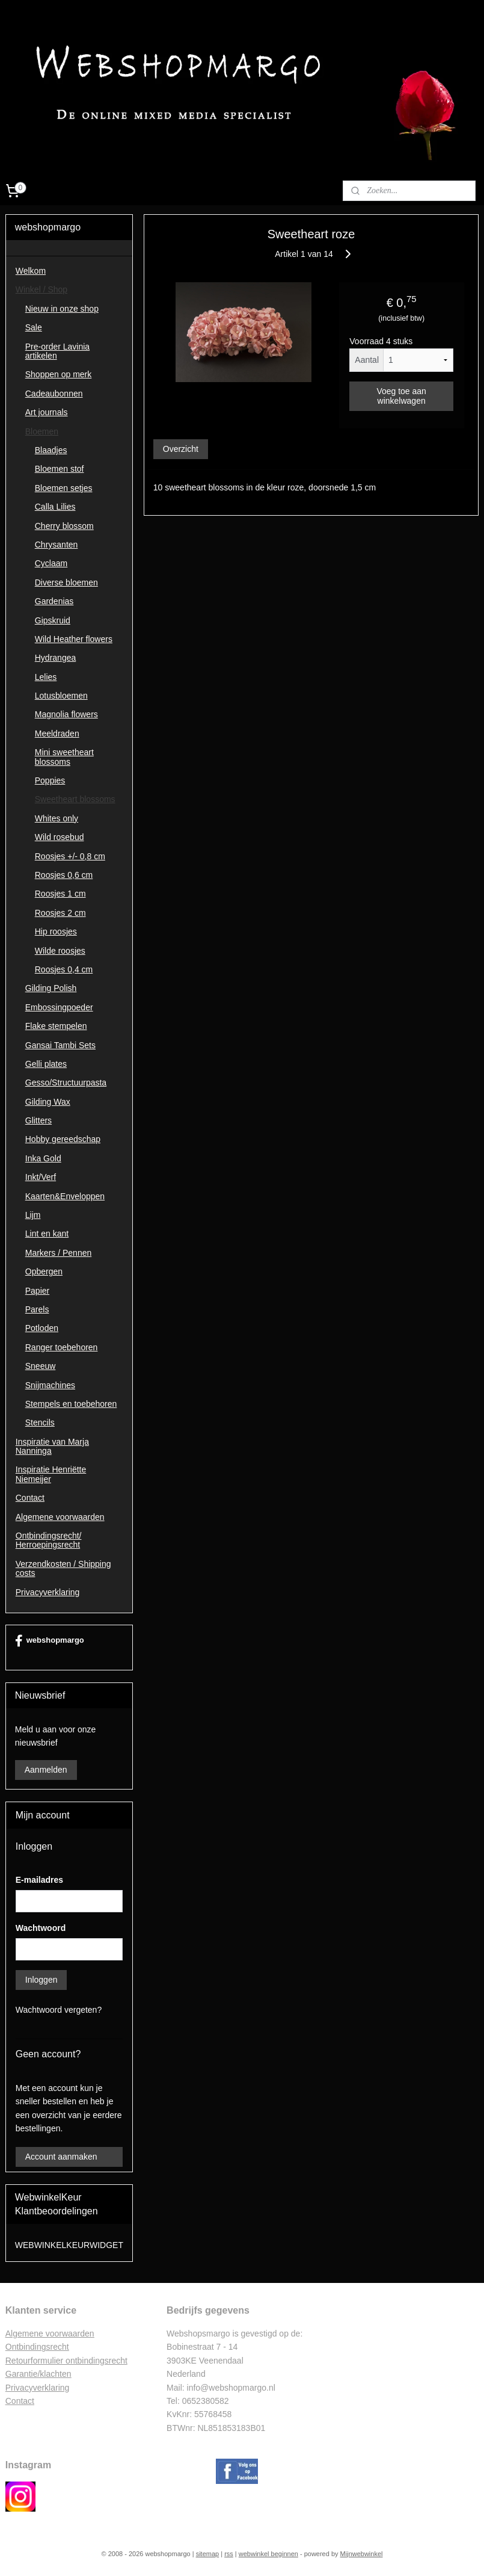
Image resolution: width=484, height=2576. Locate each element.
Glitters (38, 1120)
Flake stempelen (56, 1026)
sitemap (207, 2553)
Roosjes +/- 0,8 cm (70, 856)
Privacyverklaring (48, 1592)
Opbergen (44, 1271)
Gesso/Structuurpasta (65, 1082)
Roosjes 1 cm (60, 893)
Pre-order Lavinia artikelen (57, 351)
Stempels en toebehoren (71, 1404)
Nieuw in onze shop (62, 309)
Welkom (31, 271)
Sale (33, 327)
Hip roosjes (56, 931)
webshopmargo (49, 1641)
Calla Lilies (55, 506)
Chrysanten (56, 544)
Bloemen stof (59, 469)
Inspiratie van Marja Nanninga (52, 1446)
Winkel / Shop (41, 289)
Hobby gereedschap (62, 1139)
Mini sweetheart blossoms (64, 756)
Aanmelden (46, 1769)
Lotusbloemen (61, 695)
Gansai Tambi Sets (60, 1045)
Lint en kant (47, 1233)
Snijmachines (50, 1385)
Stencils (40, 1422)
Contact (30, 1498)
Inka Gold (43, 1158)
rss (228, 2553)
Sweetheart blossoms (75, 799)
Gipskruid (52, 620)
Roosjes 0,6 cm (64, 875)
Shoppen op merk (58, 374)
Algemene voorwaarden (60, 1517)
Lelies (46, 677)
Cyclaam (51, 563)
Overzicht (180, 448)
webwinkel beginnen (268, 2553)
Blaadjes (51, 450)
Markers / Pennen (58, 1253)
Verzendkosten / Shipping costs (63, 1568)
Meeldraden (57, 733)
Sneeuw (40, 1366)
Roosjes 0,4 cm (64, 969)
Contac (18, 2401)
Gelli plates (46, 1064)
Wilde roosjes (60, 951)
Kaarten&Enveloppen (65, 1196)
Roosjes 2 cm (60, 913)
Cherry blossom (64, 526)
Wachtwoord (41, 1928)
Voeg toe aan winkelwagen (401, 395)
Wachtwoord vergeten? (59, 2010)
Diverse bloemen (66, 582)
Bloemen (41, 431)
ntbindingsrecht (40, 2347)
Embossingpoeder (59, 1007)
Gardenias (54, 601)
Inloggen (41, 1980)
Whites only (56, 818)
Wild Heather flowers (73, 639)
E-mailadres (39, 1880)
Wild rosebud (59, 837)
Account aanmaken (61, 2156)
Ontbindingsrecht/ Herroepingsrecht (49, 1540)
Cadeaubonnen (54, 393)
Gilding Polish (51, 988)
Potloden (41, 1328)
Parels (37, 1309)
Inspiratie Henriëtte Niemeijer (51, 1474)
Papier (37, 1291)
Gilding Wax (47, 1102)
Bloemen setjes (64, 488)
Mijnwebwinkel (361, 2553)
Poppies (50, 780)
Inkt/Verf (40, 1177)
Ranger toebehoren (61, 1347)
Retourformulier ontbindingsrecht (66, 2360)
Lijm (33, 1215)
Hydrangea (55, 658)
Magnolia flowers (66, 714)
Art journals (46, 412)
